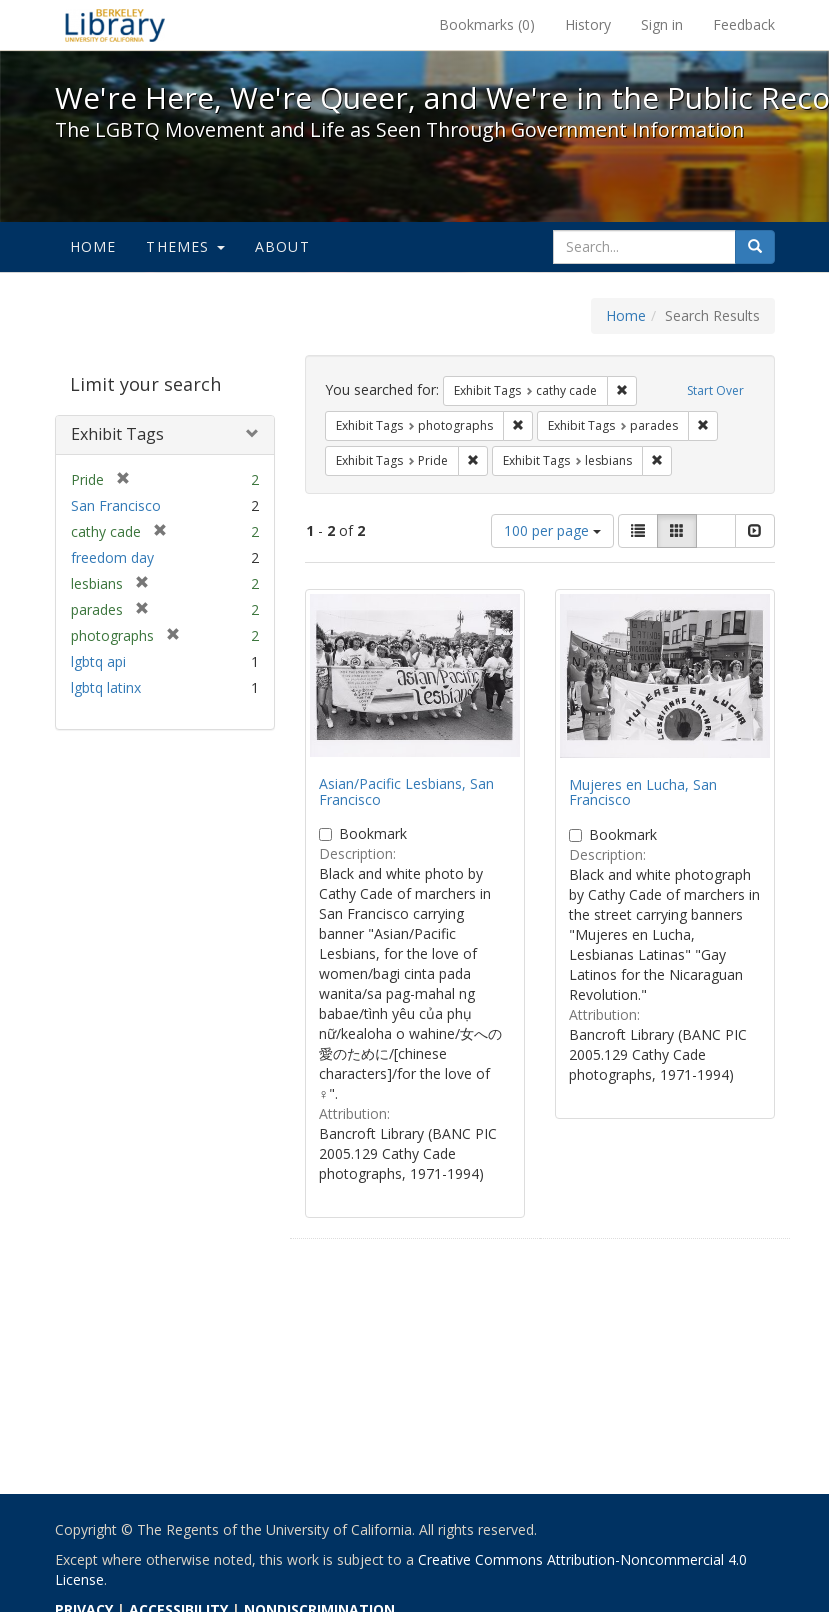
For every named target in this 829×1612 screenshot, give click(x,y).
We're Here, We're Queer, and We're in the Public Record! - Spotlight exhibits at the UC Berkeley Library (115, 25)
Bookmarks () (487, 24)
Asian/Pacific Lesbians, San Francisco (406, 791)
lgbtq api (98, 661)
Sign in (662, 24)
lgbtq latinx (106, 687)
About (282, 246)
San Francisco (116, 505)
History (588, 24)
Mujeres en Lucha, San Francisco (643, 792)
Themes (185, 246)
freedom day (112, 557)
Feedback (744, 24)
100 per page (552, 530)
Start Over (715, 390)
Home (93, 246)
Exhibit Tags (117, 434)
